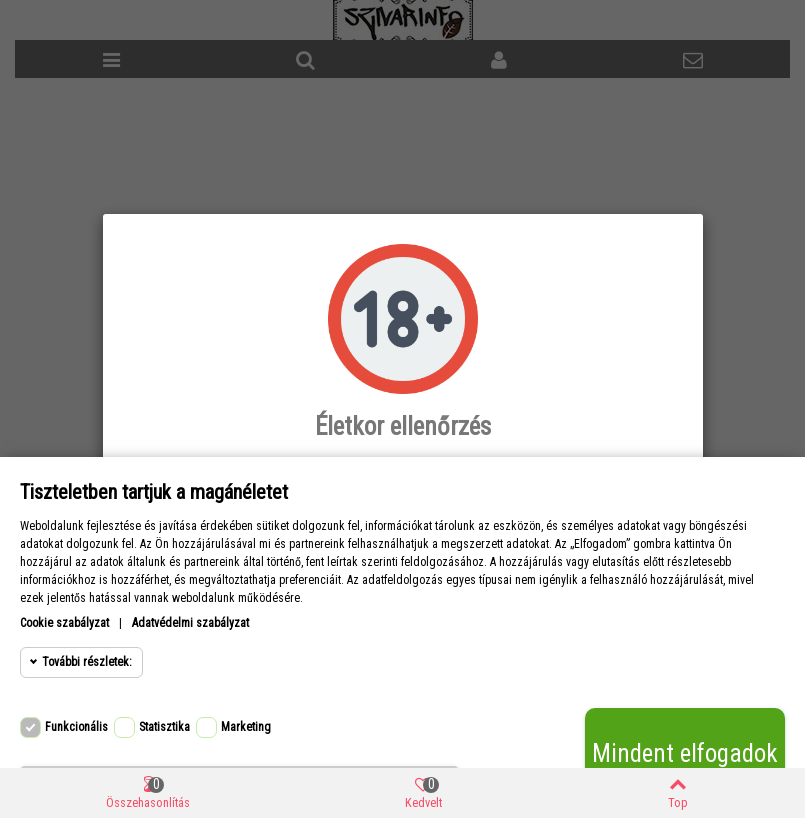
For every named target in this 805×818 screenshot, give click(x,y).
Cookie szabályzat (64, 623)
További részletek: (87, 662)
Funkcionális (76, 727)
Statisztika (164, 727)
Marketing (246, 727)
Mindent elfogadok (685, 753)
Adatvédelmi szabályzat (190, 623)
